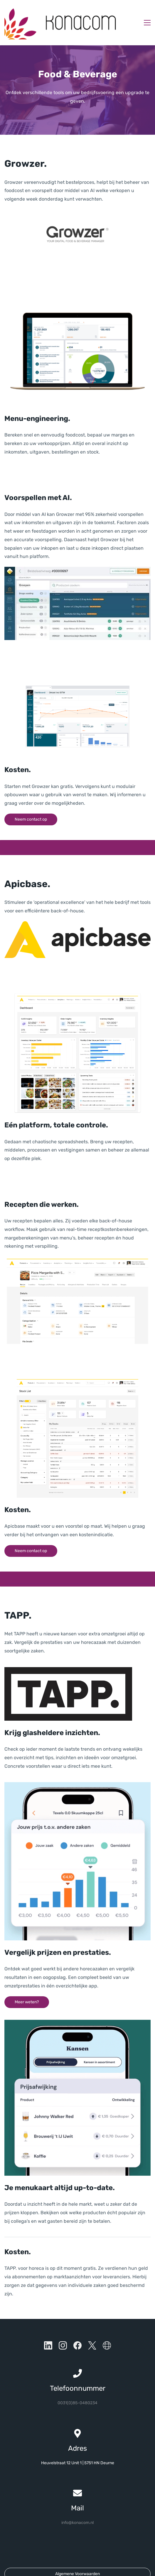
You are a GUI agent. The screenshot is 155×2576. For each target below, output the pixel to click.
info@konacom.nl (77, 2503)
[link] (77, 194)
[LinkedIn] (48, 2326)
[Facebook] (77, 2326)
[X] (92, 2326)
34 (94, 2384)
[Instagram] (63, 2326)
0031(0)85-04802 (75, 2384)
